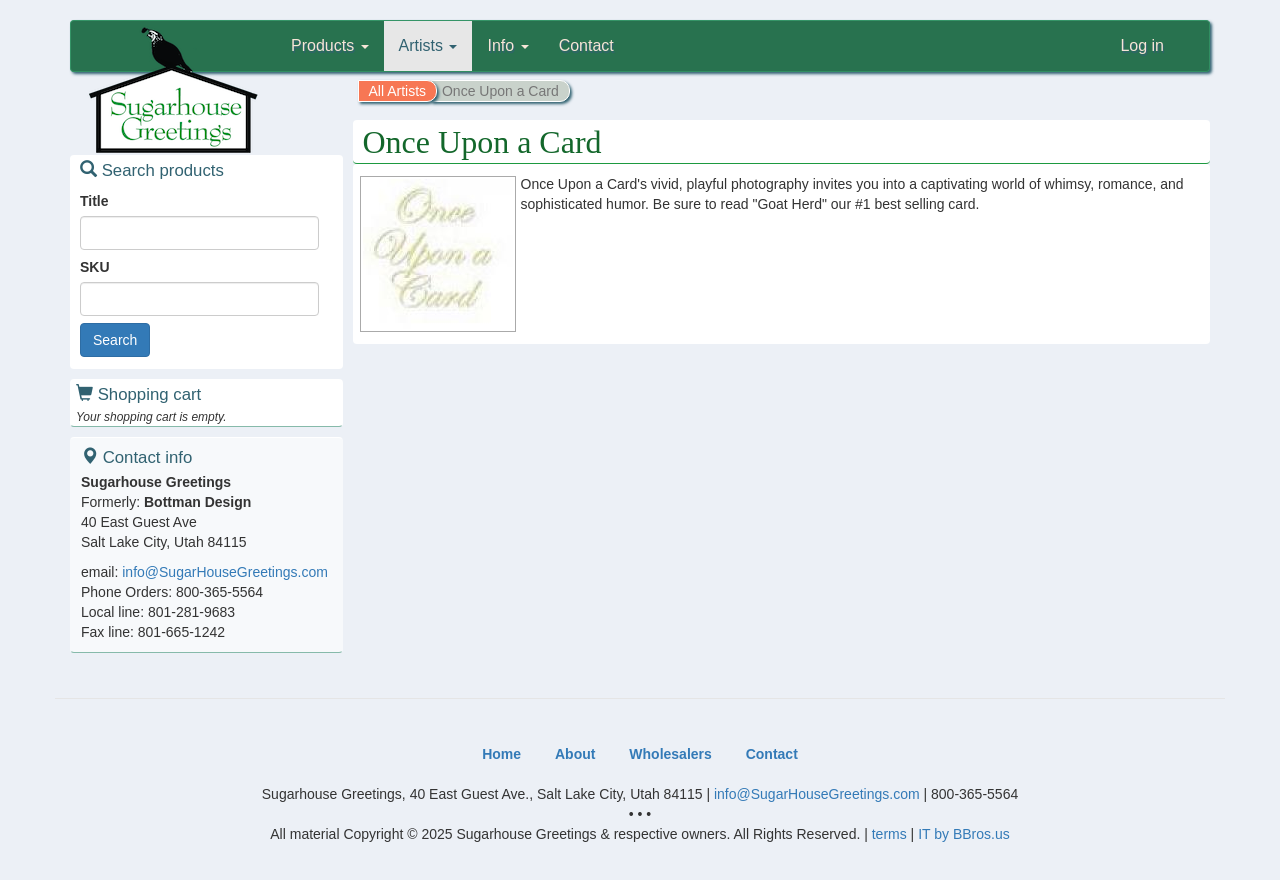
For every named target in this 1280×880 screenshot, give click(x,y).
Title (94, 201)
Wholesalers (670, 754)
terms (889, 834)
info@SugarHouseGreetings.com (225, 572)
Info (507, 45)
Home (501, 754)
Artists (428, 45)
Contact (586, 45)
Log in (1142, 45)
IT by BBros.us (964, 834)
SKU (95, 267)
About (575, 754)
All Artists (398, 91)
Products (330, 45)
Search (115, 340)
